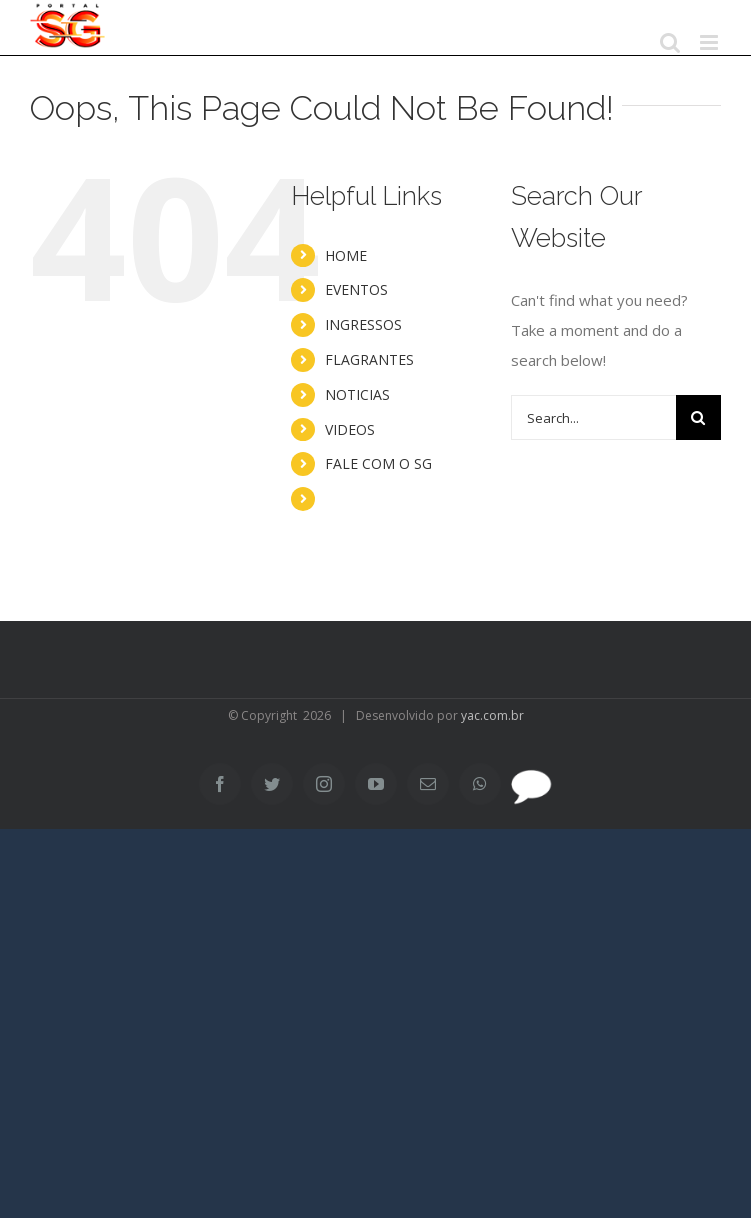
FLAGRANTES (369, 359)
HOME (346, 255)
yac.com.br (492, 715)
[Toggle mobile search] (670, 42)
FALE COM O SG (378, 463)
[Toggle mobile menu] (710, 42)
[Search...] (593, 417)
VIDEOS (350, 429)
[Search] (698, 417)
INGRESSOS (363, 324)
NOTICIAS (357, 394)
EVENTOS (356, 289)
